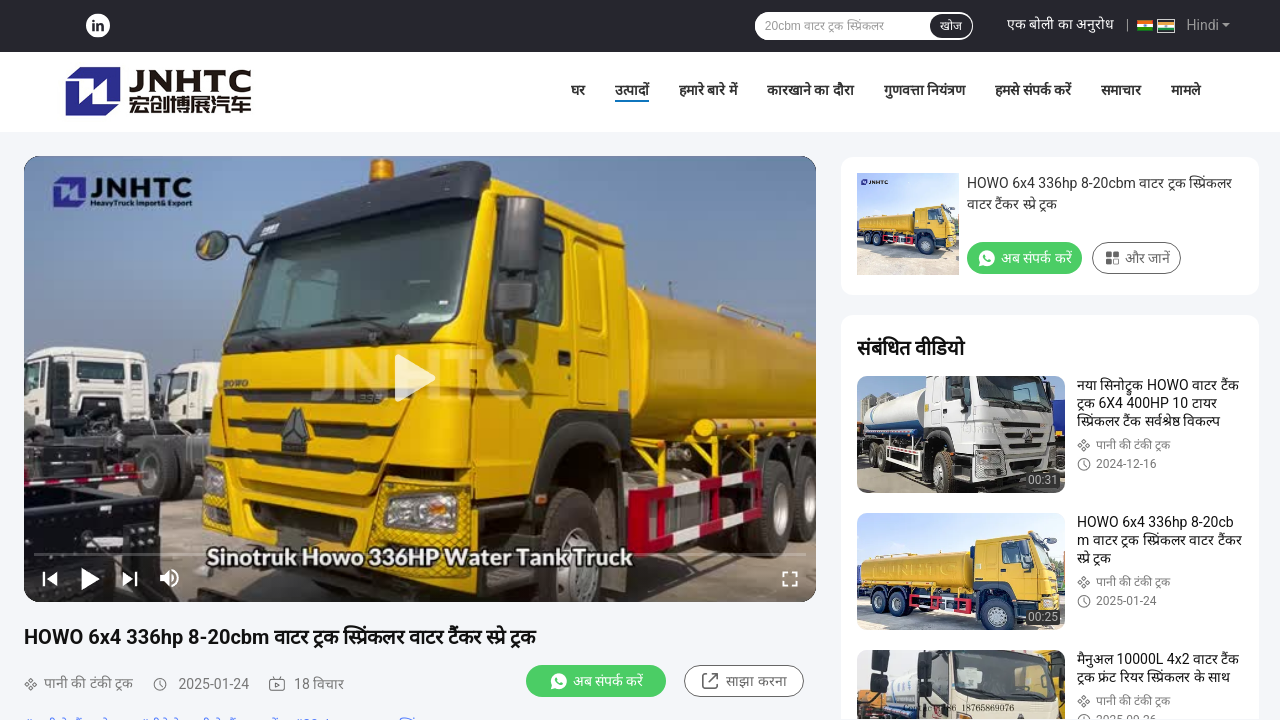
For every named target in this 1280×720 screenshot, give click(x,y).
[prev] (50, 578)
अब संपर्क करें (596, 681)
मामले (1185, 90)
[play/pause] (90, 578)
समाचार (1121, 90)
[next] (130, 578)
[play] (420, 379)
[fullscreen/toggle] (790, 578)
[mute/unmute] (170, 578)
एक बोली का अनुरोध (1060, 24)
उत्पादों (632, 90)
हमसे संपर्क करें (1033, 90)
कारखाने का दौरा (810, 90)
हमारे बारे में (708, 90)
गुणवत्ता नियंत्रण (924, 90)
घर (578, 90)
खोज (951, 26)
